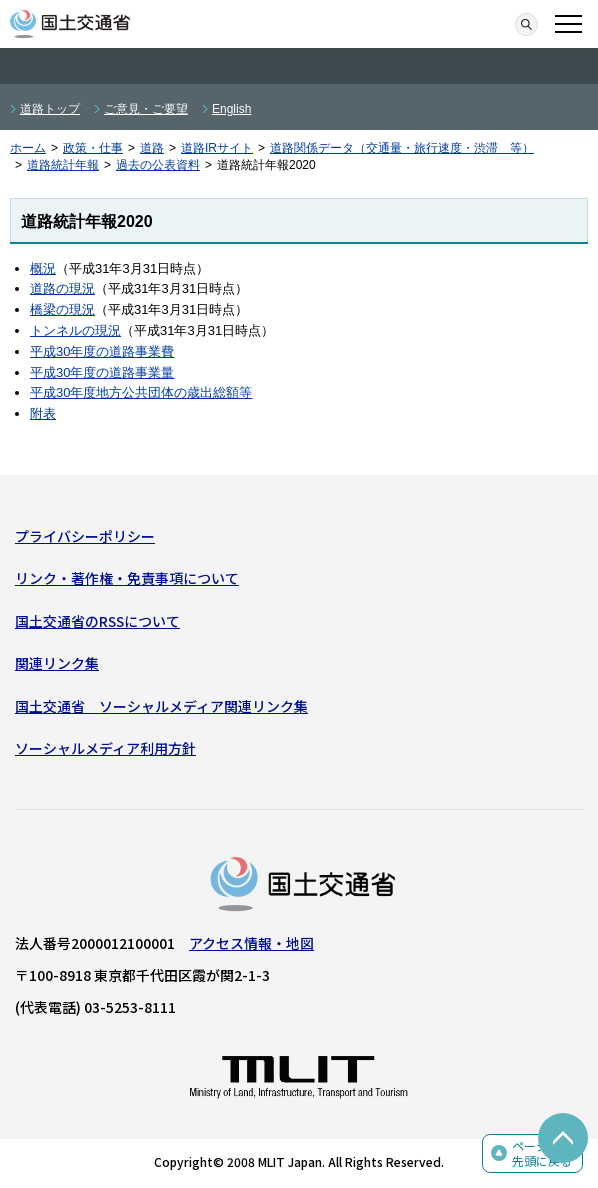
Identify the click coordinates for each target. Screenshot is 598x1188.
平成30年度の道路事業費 (102, 351)
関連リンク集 (57, 663)
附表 (43, 413)
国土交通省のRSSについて (97, 621)
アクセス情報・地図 (251, 943)
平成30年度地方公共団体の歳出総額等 (141, 392)
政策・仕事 (93, 148)
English (231, 109)
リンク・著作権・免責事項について (127, 578)
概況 (43, 268)
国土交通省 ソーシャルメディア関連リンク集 (161, 706)
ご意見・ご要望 (146, 109)
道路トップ (50, 109)
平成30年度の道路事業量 (102, 372)
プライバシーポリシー (85, 536)
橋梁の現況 (62, 309)
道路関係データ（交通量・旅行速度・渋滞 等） (402, 148)
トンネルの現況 (75, 330)
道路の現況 (62, 288)
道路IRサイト (217, 148)
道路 (152, 148)
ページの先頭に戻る (542, 1153)
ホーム (28, 148)
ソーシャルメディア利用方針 (105, 748)
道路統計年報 (63, 165)
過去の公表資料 (158, 165)
